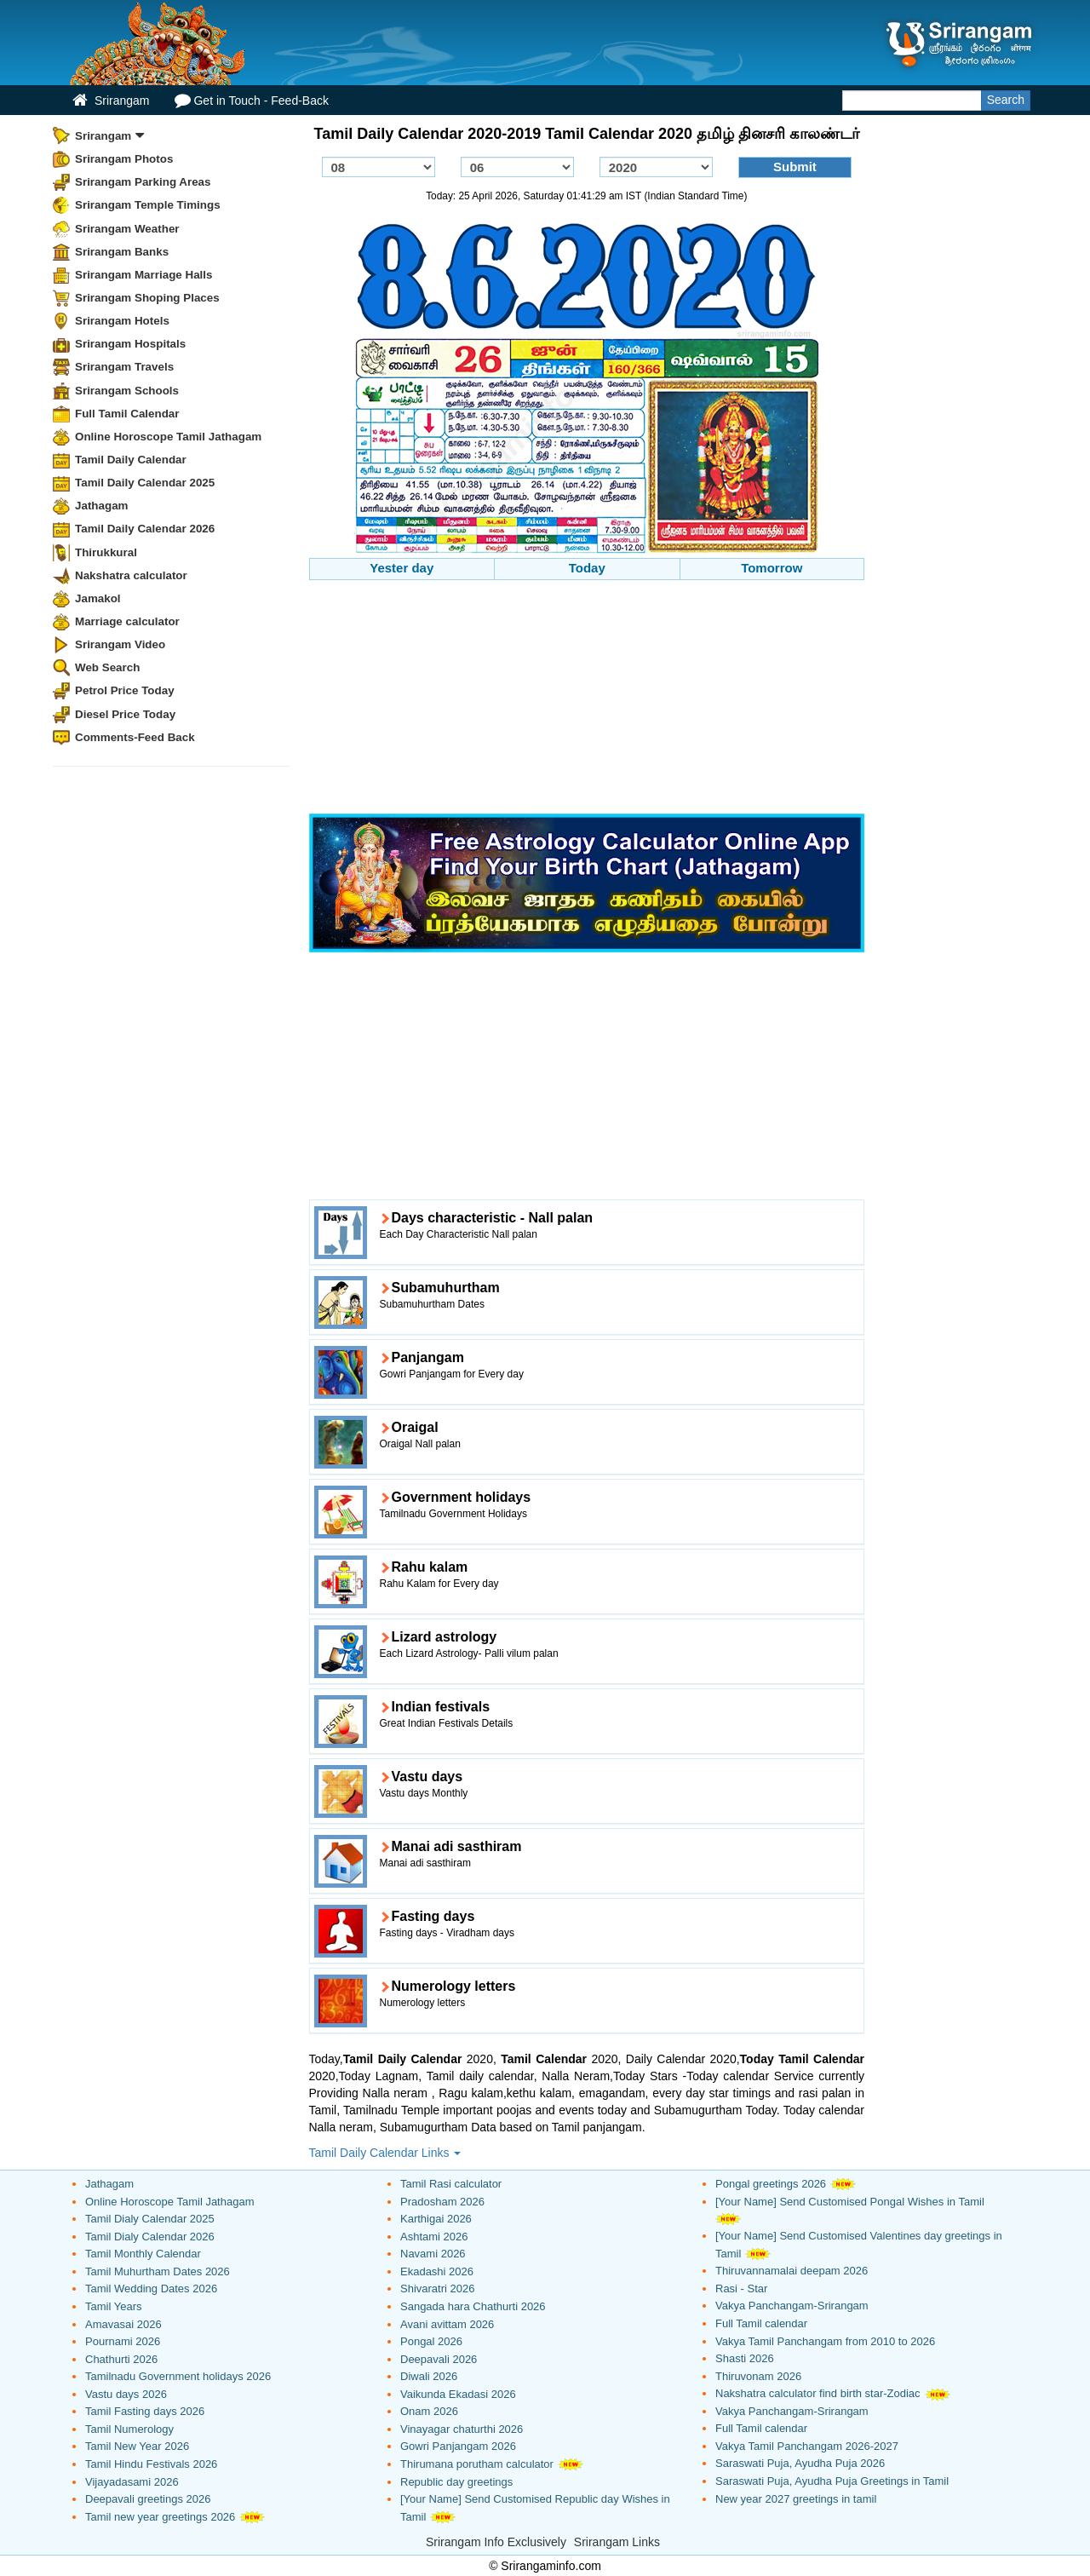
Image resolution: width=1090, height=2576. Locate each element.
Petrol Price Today (125, 690)
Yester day (401, 568)
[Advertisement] (587, 699)
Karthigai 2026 (436, 2218)
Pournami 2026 (122, 2341)
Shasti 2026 (744, 2358)
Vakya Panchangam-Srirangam (792, 2305)
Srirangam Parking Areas (143, 181)
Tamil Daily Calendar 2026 (145, 528)
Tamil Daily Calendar (130, 459)
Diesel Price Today (125, 714)
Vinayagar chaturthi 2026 (461, 2429)
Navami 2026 (433, 2253)
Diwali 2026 (428, 2376)
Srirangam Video (120, 644)
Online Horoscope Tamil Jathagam (168, 436)
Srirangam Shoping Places (147, 297)
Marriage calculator (127, 621)
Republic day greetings (456, 2481)
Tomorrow (771, 568)
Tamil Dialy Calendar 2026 (150, 2236)
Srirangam (110, 100)
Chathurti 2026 (121, 2359)
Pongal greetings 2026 (770, 2183)
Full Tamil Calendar (127, 413)
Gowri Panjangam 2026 (458, 2446)
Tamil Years (113, 2306)
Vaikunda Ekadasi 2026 (458, 2394)
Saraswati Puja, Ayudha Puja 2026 (800, 2463)
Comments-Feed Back (135, 737)
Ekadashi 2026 (436, 2271)
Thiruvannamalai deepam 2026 (791, 2270)
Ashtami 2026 (434, 2236)
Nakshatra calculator (131, 575)
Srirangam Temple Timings (148, 204)
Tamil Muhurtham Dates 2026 (157, 2271)
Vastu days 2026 (126, 2394)
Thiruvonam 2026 (758, 2376)
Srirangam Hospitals (130, 343)
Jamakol (98, 598)
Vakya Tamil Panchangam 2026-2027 (806, 2446)
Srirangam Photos (124, 158)
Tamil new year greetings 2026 (160, 2516)
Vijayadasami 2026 (132, 2481)
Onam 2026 (429, 2411)
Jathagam (102, 505)
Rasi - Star (741, 2288)
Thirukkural (106, 552)
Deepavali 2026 (438, 2359)
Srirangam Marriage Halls (144, 274)
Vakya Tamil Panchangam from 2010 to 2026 (825, 2341)
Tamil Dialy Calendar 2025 (150, 2218)
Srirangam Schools (127, 390)
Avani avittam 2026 (447, 2324)
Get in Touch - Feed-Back (251, 100)
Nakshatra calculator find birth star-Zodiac (818, 2393)
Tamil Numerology (129, 2429)
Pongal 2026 (431, 2341)
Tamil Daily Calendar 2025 (145, 482)
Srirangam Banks (122, 251)
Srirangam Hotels (122, 320)
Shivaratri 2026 (437, 2288)
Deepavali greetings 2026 (147, 2499)
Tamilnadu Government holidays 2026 (178, 2376)
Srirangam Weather (127, 228)
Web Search (107, 667)
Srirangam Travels (124, 366)
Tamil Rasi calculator (451, 2183)
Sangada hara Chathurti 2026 (473, 2306)
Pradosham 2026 (442, 2201)
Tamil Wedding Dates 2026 (151, 2288)
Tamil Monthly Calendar (143, 2253)
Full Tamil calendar (761, 2323)
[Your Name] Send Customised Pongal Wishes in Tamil (849, 2201)
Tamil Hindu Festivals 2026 (151, 2464)
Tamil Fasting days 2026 (144, 2411)
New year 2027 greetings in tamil (795, 2499)
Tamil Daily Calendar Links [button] (385, 2152)
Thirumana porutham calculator (477, 2464)
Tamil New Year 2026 (137, 2446)
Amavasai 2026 (123, 2324)
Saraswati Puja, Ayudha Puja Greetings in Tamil (832, 2481)
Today (587, 568)
